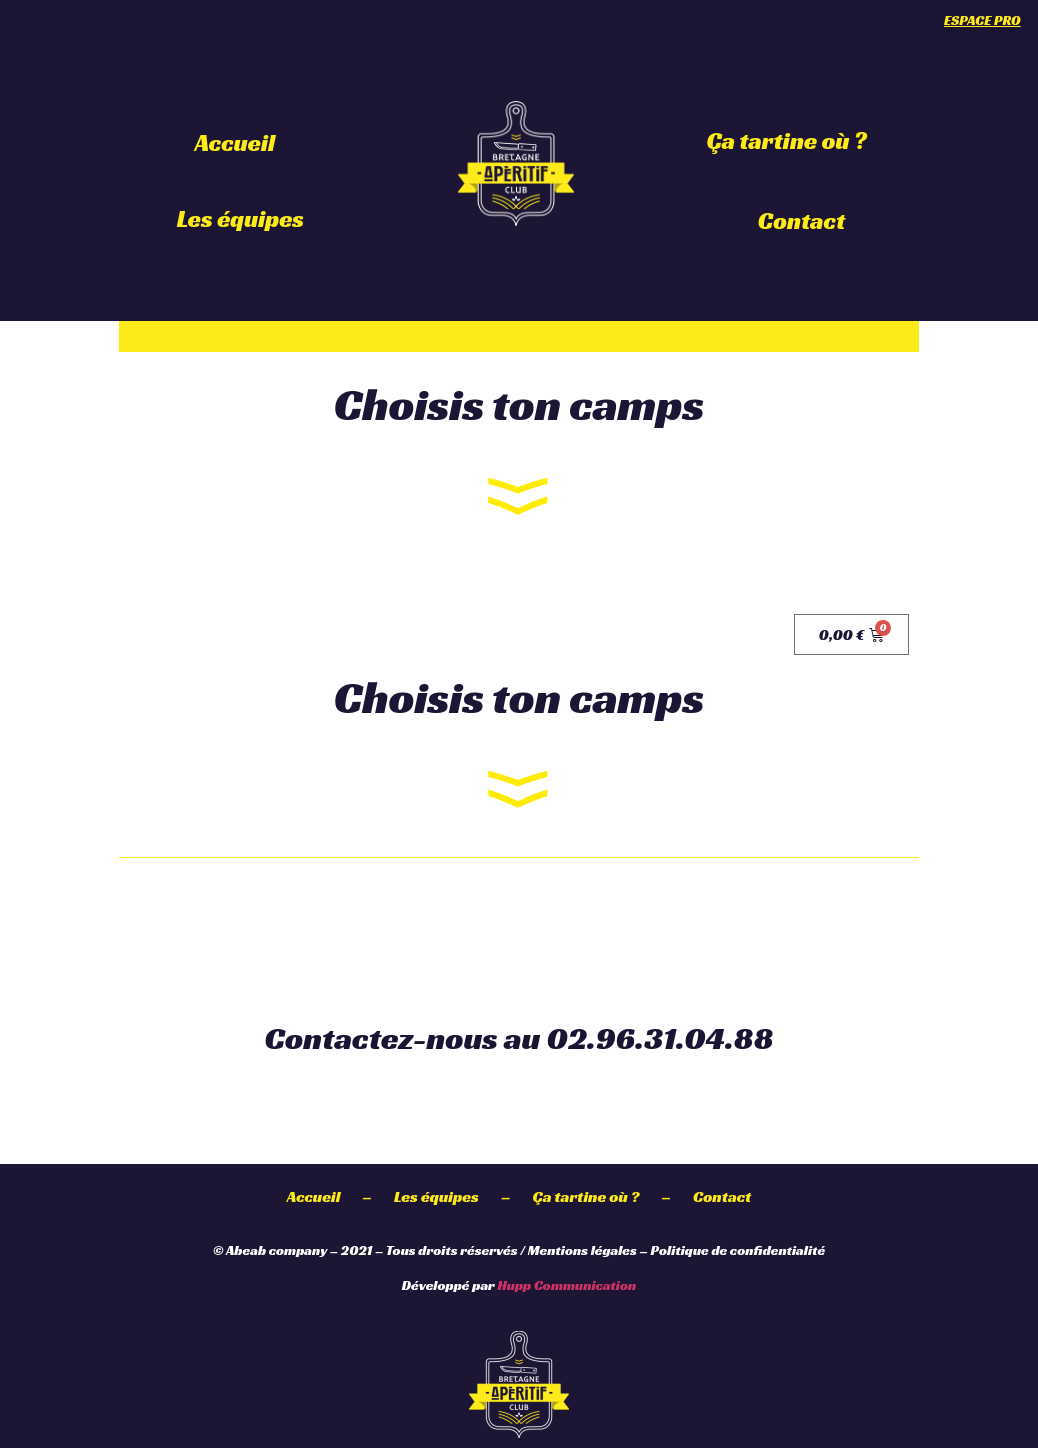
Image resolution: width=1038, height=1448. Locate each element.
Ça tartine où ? (787, 141)
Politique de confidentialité (738, 1250)
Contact (802, 221)
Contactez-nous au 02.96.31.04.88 (518, 1038)
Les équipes (240, 219)
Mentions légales (582, 1250)
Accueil (235, 143)
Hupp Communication (566, 1285)
